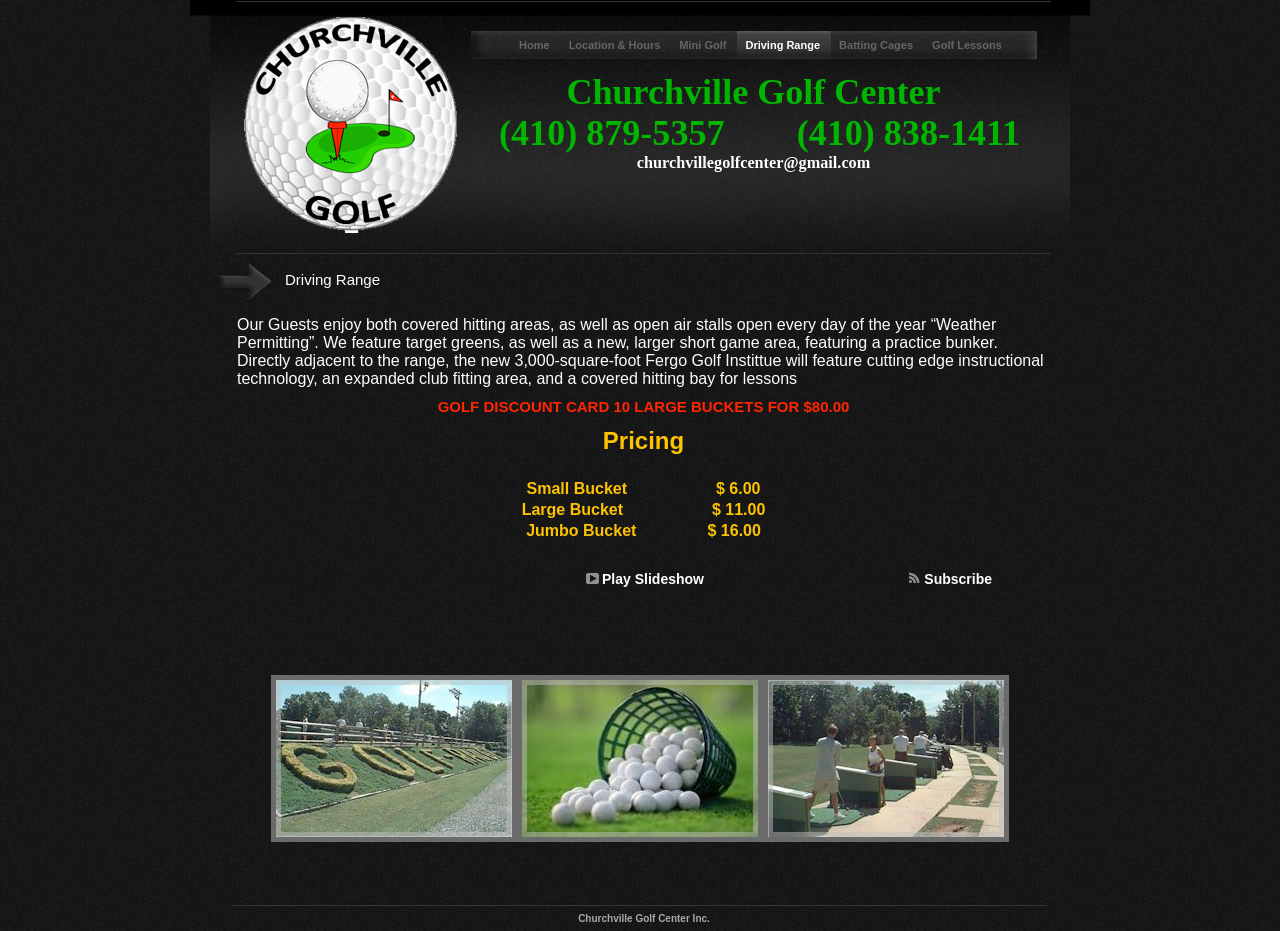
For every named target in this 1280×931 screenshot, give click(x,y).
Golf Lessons (967, 45)
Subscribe (958, 579)
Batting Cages (877, 45)
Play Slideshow (653, 579)
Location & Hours (616, 45)
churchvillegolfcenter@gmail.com (753, 163)
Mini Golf (704, 45)
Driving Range (784, 45)
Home (536, 45)
